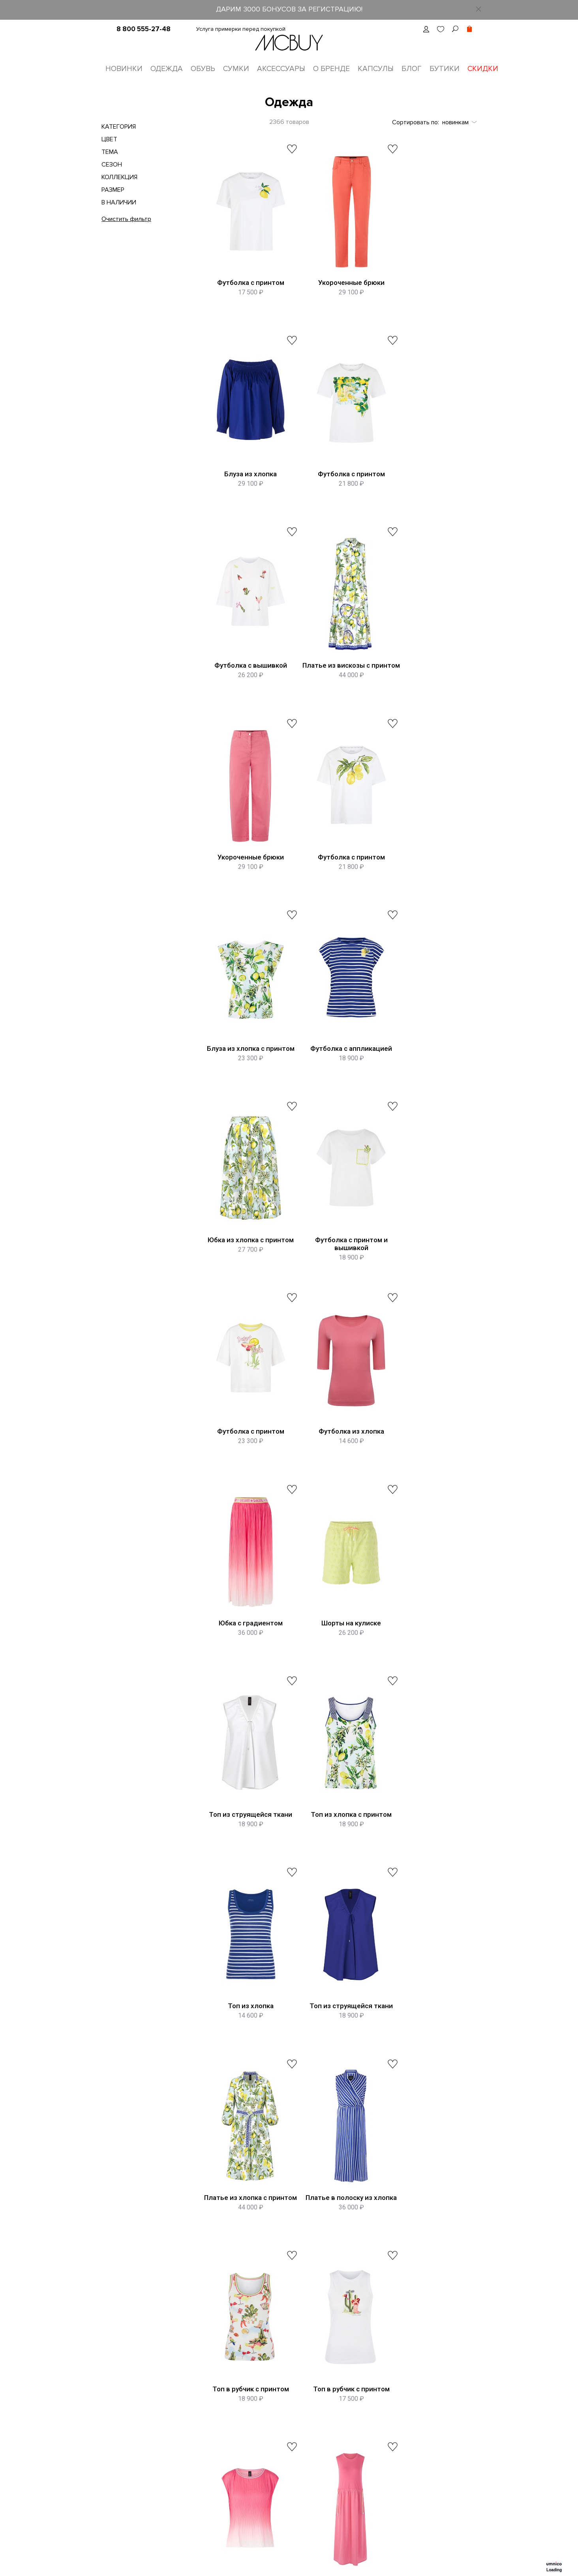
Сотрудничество (270, 2487)
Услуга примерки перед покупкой (240, 29)
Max (347, 2410)
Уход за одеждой (271, 2471)
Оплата (258, 2441)
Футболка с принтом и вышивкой (426, 885)
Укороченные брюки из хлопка (426, 2081)
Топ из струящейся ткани (335, 1280)
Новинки (124, 68)
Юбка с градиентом (426, 1081)
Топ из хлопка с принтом (425, 1280)
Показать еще (338, 2150)
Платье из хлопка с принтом (425, 1483)
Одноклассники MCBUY (457, 2410)
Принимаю (396, 2280)
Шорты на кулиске (245, 1280)
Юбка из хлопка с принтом (336, 882)
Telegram (354, 2394)
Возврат (259, 2456)
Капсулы (376, 68)
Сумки (236, 68)
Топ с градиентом (245, 1878)
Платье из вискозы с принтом (426, 487)
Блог (412, 68)
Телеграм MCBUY (449, 2425)
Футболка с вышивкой (335, 483)
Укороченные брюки (335, 284)
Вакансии (177, 2425)
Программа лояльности (197, 2441)
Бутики (445, 68)
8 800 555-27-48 (143, 29)
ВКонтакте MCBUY (450, 2394)
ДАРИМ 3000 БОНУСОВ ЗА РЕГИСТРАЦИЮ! (289, 9)
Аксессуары (281, 68)
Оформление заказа (276, 2410)
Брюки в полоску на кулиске (336, 2081)
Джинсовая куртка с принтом (426, 1882)
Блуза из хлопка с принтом (426, 682)
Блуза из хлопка (426, 284)
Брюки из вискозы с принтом (245, 2081)
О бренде (331, 68)
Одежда (166, 68)
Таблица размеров (273, 2394)
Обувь (203, 68)
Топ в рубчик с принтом (335, 1679)
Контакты (177, 2410)
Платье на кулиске (335, 1878)
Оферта (176, 2456)
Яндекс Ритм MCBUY (452, 2441)
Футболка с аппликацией (245, 882)
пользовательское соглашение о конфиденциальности (412, 2280)
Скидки (482, 68)
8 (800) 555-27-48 (308, 2310)
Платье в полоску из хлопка (245, 1682)
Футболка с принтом (245, 284)
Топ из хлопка (245, 1479)
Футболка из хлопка (335, 1081)
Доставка (261, 2425)
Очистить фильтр (126, 220)
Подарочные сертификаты (201, 2495)
